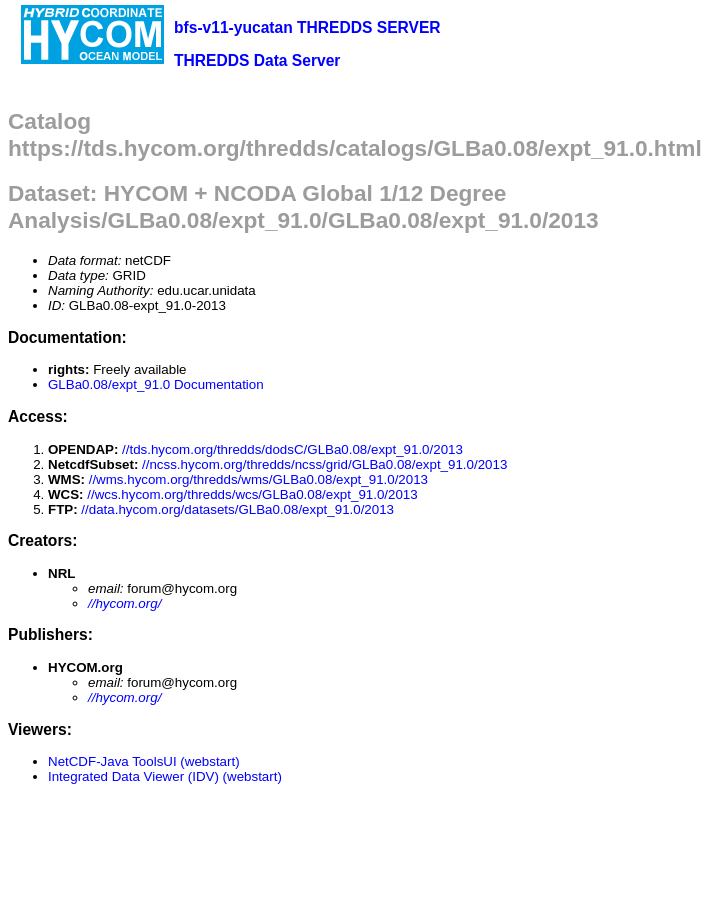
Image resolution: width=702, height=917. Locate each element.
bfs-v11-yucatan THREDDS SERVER (307, 27)
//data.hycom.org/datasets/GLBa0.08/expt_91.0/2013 (237, 509)
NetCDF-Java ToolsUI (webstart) (144, 761)
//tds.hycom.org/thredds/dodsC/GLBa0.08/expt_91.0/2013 (292, 449)
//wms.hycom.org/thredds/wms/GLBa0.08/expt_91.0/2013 (258, 479)
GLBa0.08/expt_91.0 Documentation (156, 384)
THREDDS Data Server (257, 60)
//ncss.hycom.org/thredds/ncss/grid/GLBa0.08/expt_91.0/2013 (324, 464)
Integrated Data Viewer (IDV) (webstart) (165, 776)
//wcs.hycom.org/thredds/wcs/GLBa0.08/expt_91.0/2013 (252, 494)
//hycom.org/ (124, 603)
